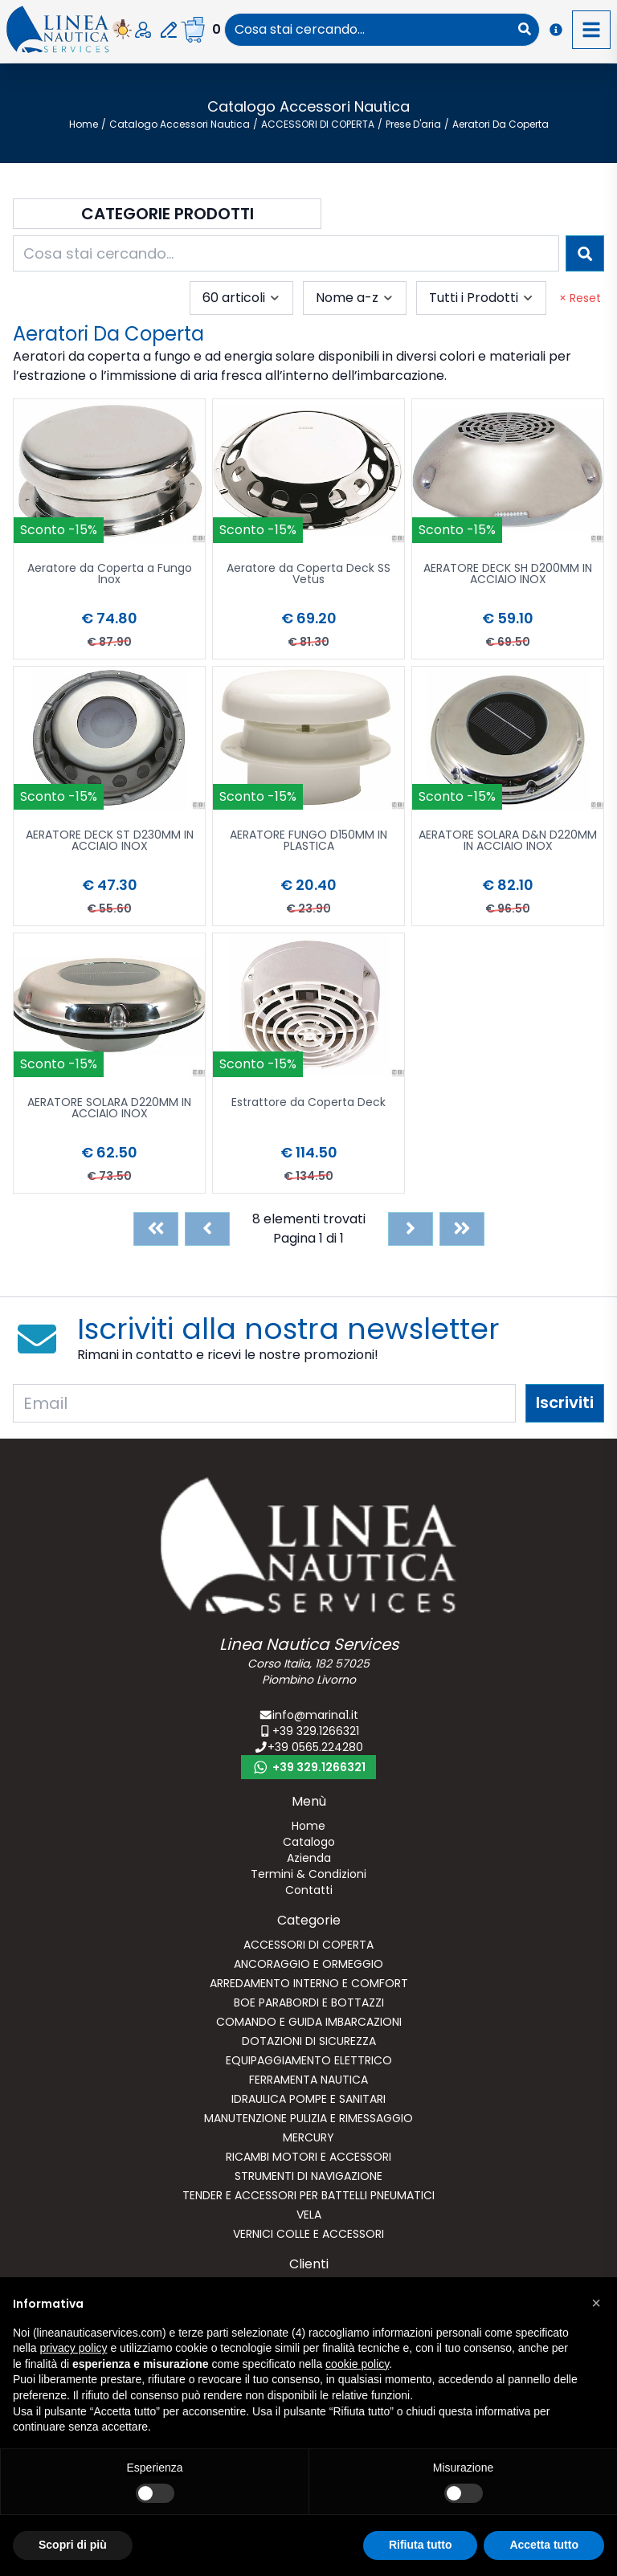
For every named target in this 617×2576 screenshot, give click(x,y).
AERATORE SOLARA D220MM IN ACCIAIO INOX (109, 1108)
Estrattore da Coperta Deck (308, 1103)
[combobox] (367, 30)
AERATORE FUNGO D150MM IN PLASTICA (308, 841)
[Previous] (207, 1229)
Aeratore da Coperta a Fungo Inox (109, 574)
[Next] (410, 1229)
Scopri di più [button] (73, 2544)
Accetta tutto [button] (543, 2544)
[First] (155, 1229)
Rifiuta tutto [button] (420, 2544)
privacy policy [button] (73, 2347)
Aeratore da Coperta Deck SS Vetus (308, 574)
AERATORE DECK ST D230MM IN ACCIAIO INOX (110, 841)
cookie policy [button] (357, 2364)
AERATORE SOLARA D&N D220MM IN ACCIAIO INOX (508, 841)
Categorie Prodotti (167, 213)
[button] (596, 2303)
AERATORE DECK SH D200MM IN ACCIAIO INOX (507, 574)
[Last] (461, 1229)
